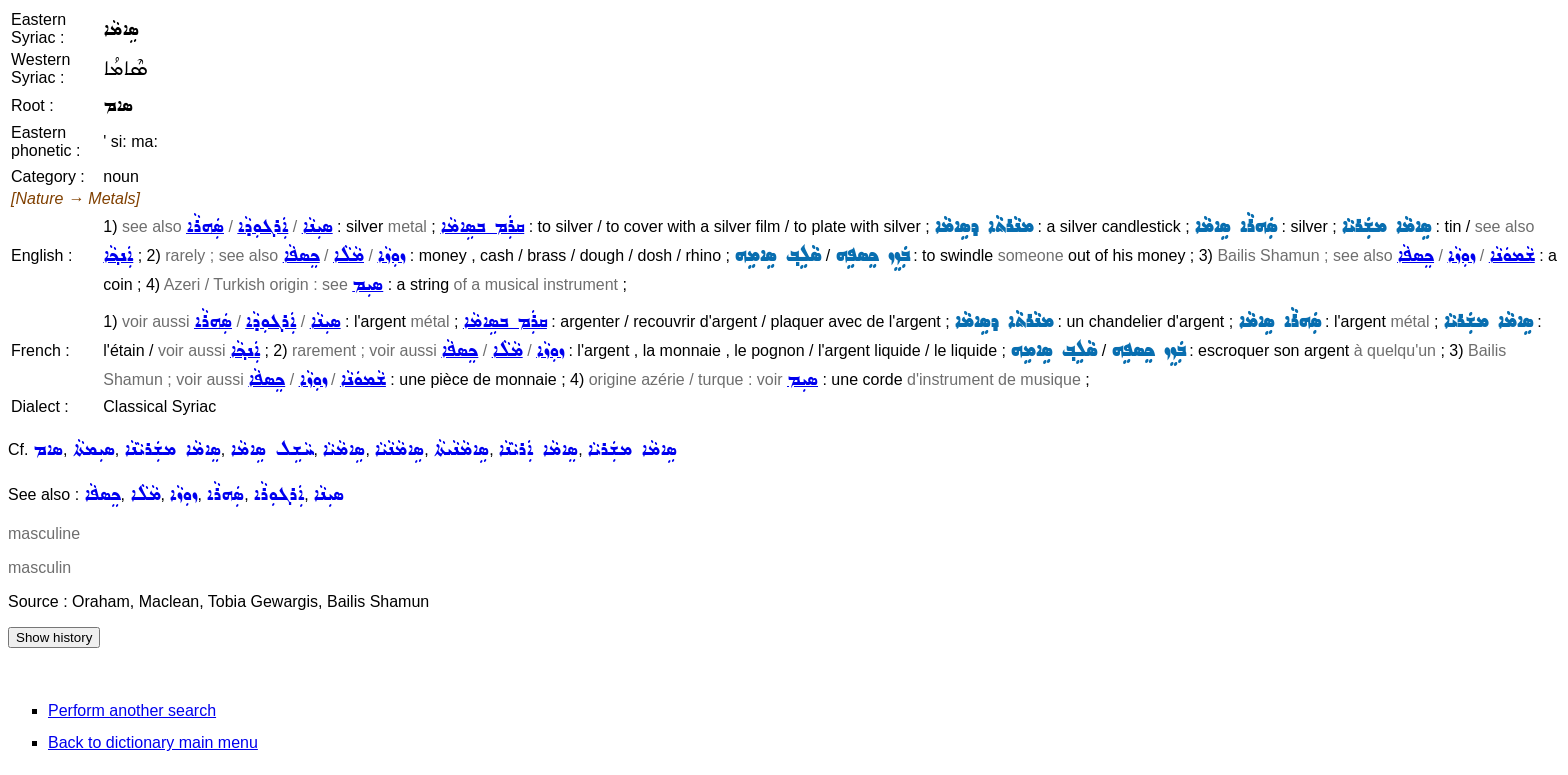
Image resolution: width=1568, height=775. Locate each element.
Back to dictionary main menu (153, 742)
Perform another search (132, 710)
